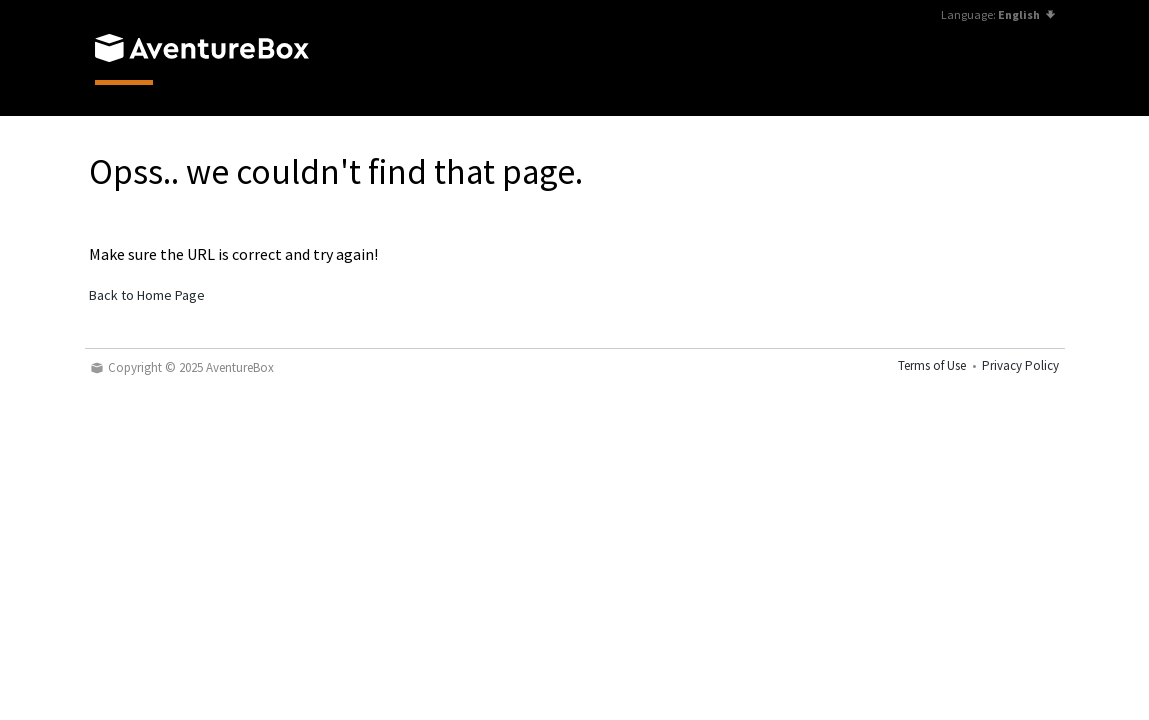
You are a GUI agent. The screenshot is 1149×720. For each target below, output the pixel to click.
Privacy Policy (1020, 365)
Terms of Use (932, 365)
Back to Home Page (147, 295)
